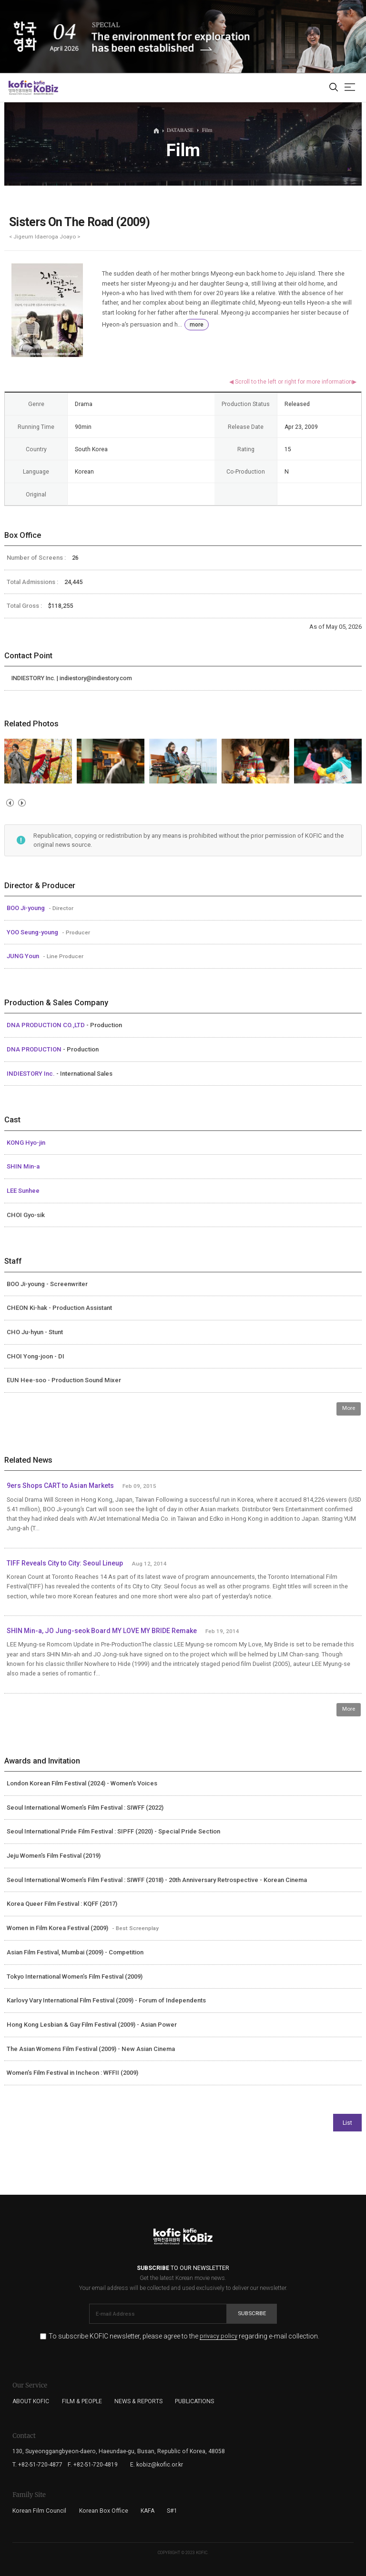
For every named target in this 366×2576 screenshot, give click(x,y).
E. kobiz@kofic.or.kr (156, 2464)
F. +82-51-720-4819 (93, 2464)
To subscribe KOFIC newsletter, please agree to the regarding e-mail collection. (184, 2336)
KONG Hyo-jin (26, 1142)
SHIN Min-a (23, 1166)
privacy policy (218, 2336)
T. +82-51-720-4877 (37, 2464)
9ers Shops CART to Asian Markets (60, 1485)
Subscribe (252, 2313)
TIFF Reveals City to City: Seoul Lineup (65, 1563)
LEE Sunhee (23, 1190)
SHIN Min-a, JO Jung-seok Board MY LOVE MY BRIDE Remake (102, 1631)
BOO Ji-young (26, 908)
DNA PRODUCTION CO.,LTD (46, 1025)
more (196, 324)
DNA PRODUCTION (35, 1049)
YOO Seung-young (33, 932)
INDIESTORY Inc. (31, 1073)
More (348, 1408)
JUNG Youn (24, 956)
